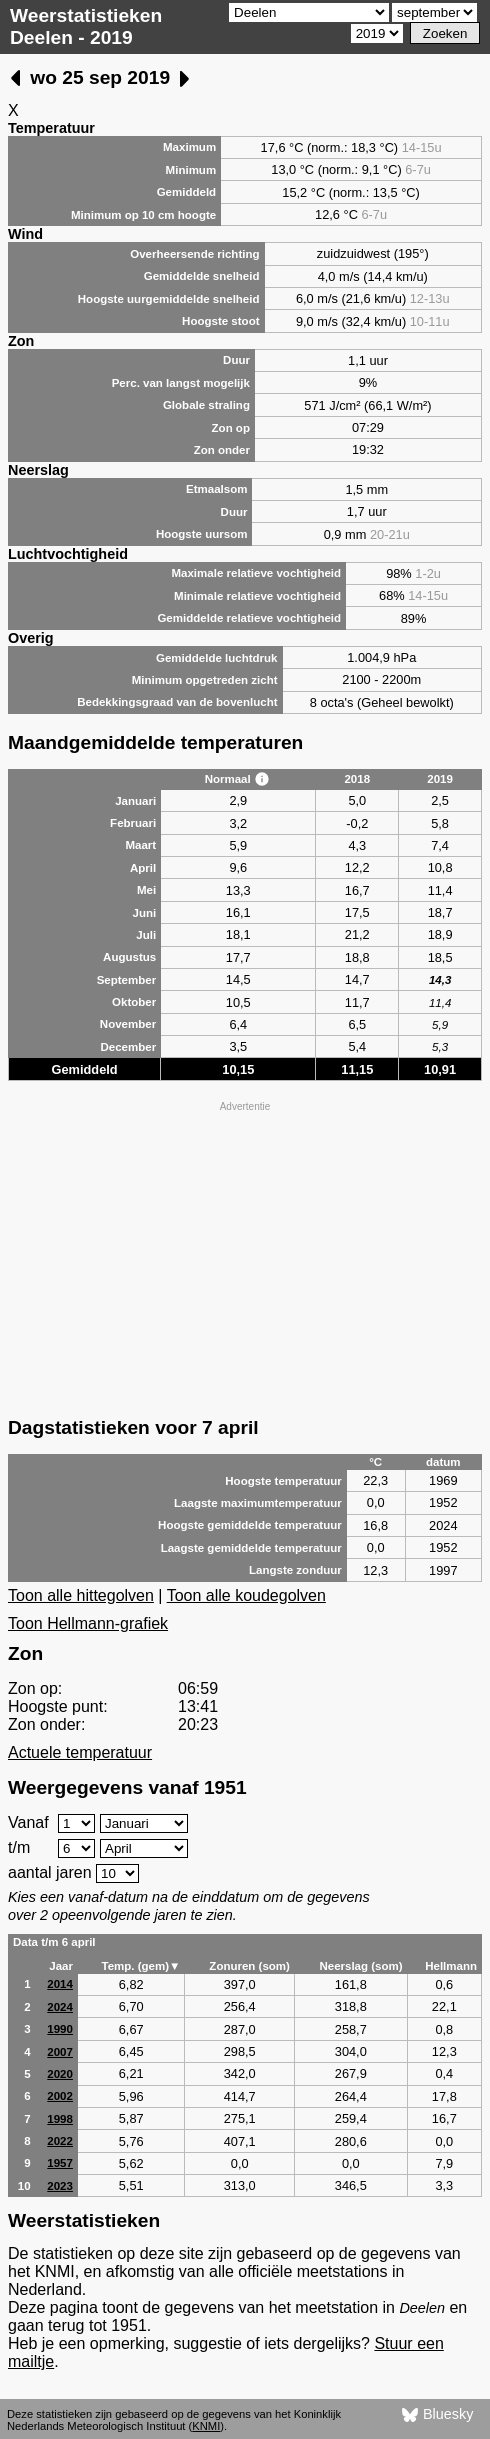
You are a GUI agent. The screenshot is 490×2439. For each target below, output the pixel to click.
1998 (60, 2119)
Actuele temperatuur (80, 1752)
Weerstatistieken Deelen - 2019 (86, 26)
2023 (60, 2186)
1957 (60, 2163)
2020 (60, 2074)
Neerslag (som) (360, 1966)
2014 (60, 1984)
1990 (60, 2029)
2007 (60, 2052)
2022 (60, 2141)
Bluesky (437, 2415)
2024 (60, 2007)
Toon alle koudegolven (246, 1595)
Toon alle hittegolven (81, 1595)
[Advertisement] (245, 1257)
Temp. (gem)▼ (140, 1966)
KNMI (206, 2426)
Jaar (61, 1966)
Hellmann (451, 1966)
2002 (60, 2096)
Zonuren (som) (249, 1966)
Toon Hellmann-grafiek (88, 1623)
